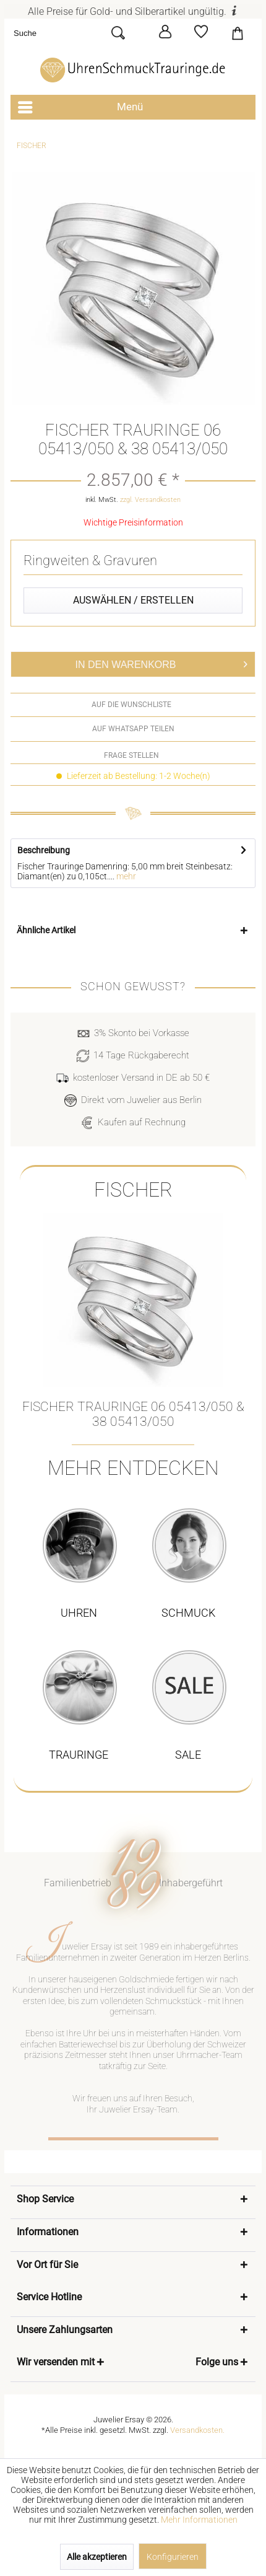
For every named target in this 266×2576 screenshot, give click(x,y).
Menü (80, 105)
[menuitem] (74, 32)
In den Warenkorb (161, 662)
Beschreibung (43, 850)
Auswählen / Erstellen (133, 600)
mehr (125, 876)
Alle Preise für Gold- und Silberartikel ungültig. (133, 11)
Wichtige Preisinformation (133, 522)
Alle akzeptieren (97, 2557)
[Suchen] (123, 32)
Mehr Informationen (199, 2520)
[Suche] (62, 32)
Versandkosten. (197, 2430)
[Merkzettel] (201, 31)
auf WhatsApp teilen (133, 728)
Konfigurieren (173, 2557)
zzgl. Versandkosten (150, 500)
